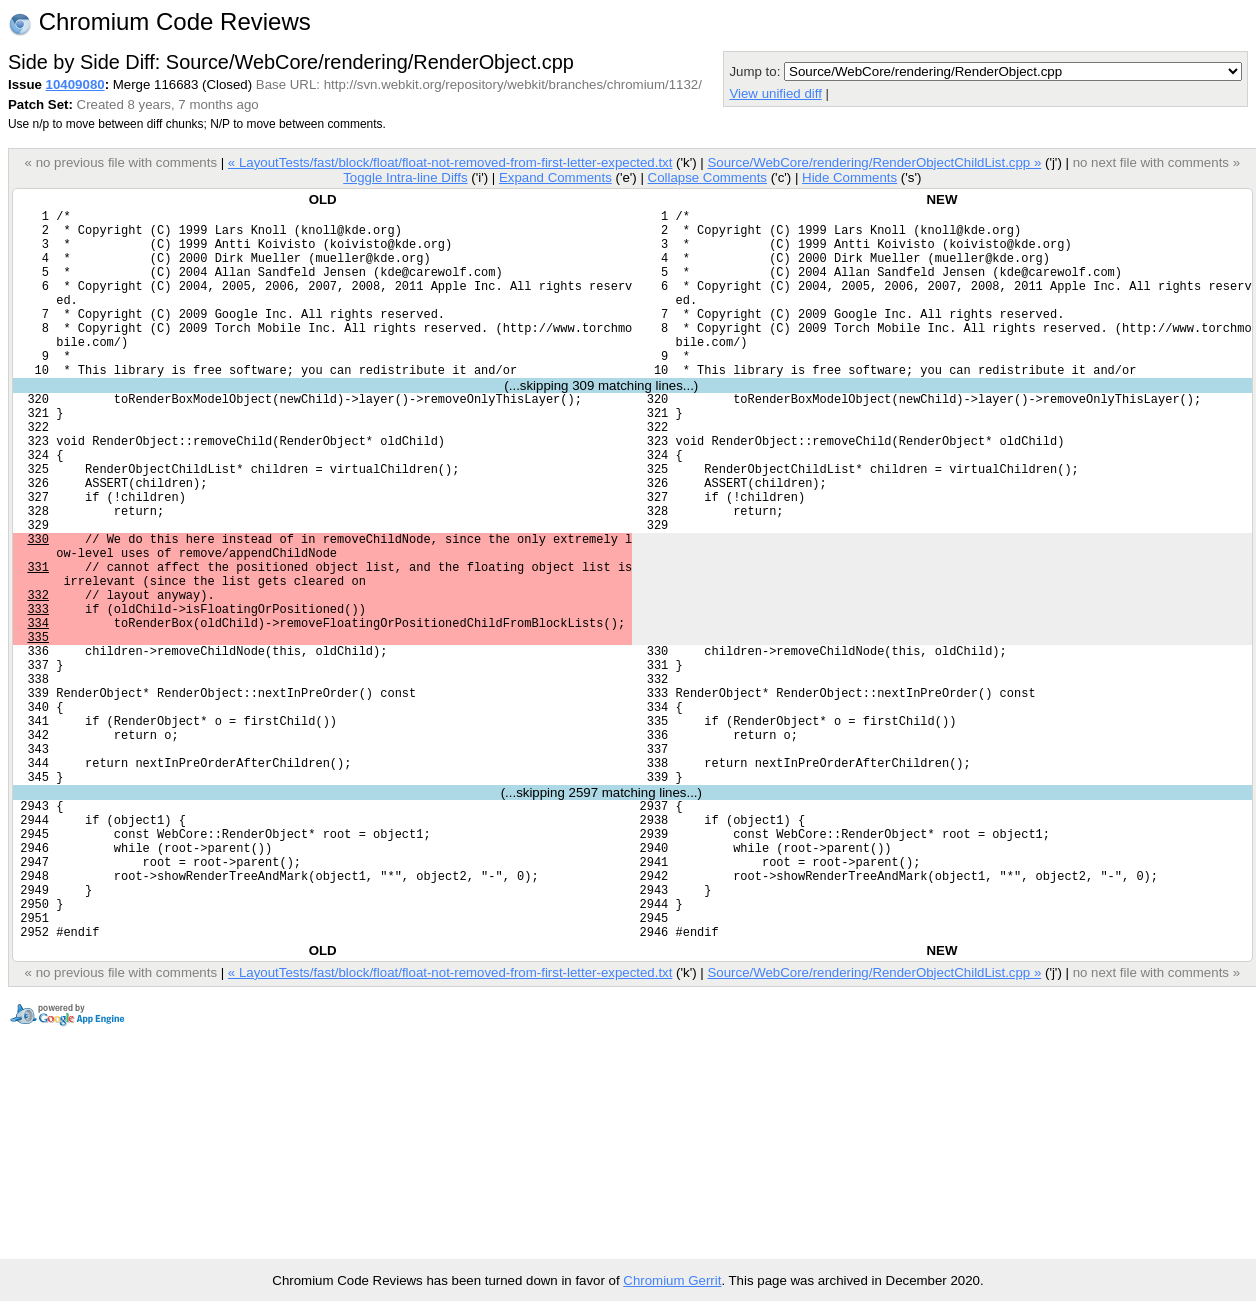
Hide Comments (849, 177)
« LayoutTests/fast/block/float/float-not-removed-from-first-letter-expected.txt (450, 162)
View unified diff (775, 93)
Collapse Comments (706, 177)
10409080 (75, 84)
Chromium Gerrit (672, 1280)
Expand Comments (555, 177)
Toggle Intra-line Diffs (405, 177)
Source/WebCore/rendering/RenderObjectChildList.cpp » (874, 162)
